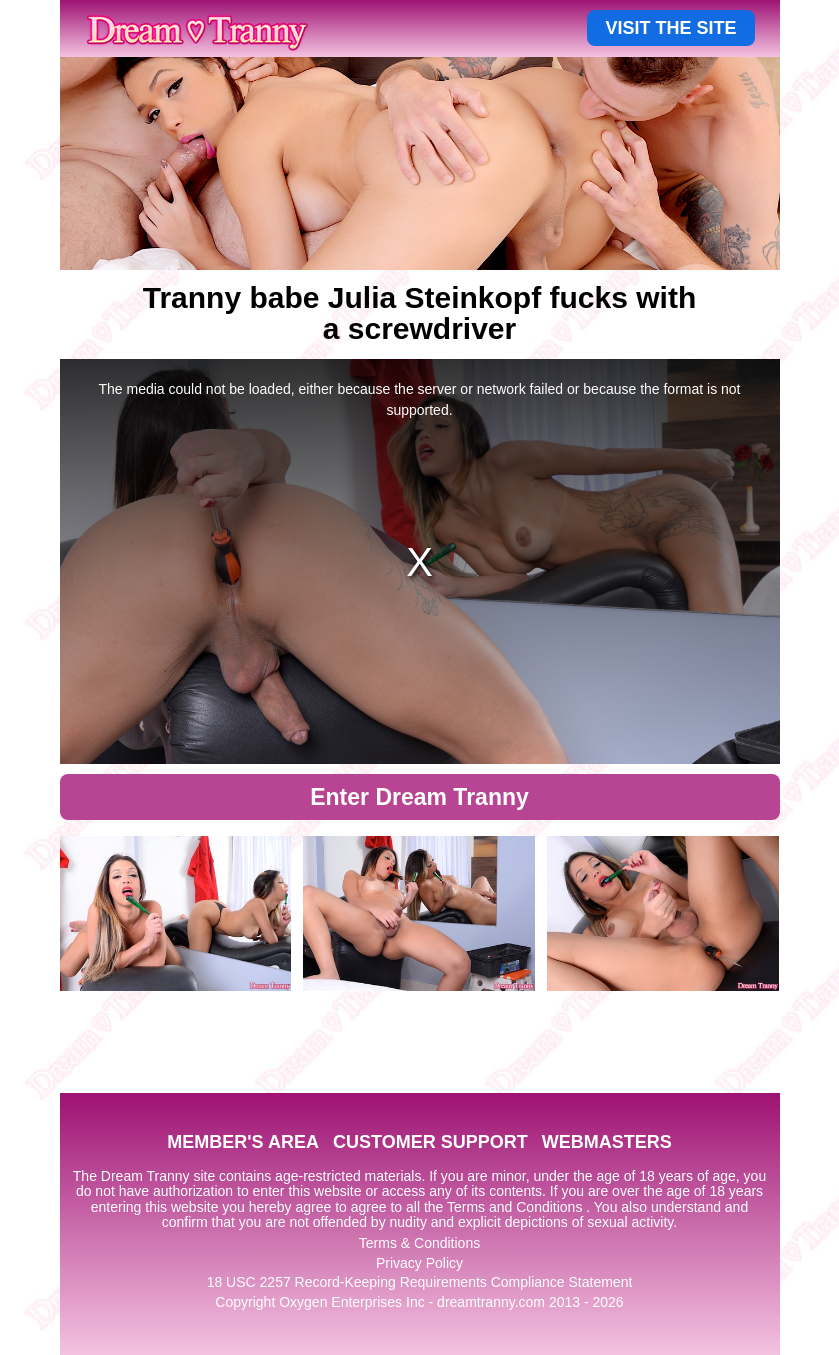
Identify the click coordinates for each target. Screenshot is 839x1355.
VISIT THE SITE (670, 28)
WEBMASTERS (607, 1142)
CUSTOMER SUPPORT (430, 1142)
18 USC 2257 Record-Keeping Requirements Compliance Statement (420, 1282)
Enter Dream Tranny (419, 797)
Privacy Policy (419, 1263)
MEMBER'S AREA (243, 1142)
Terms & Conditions (419, 1243)
